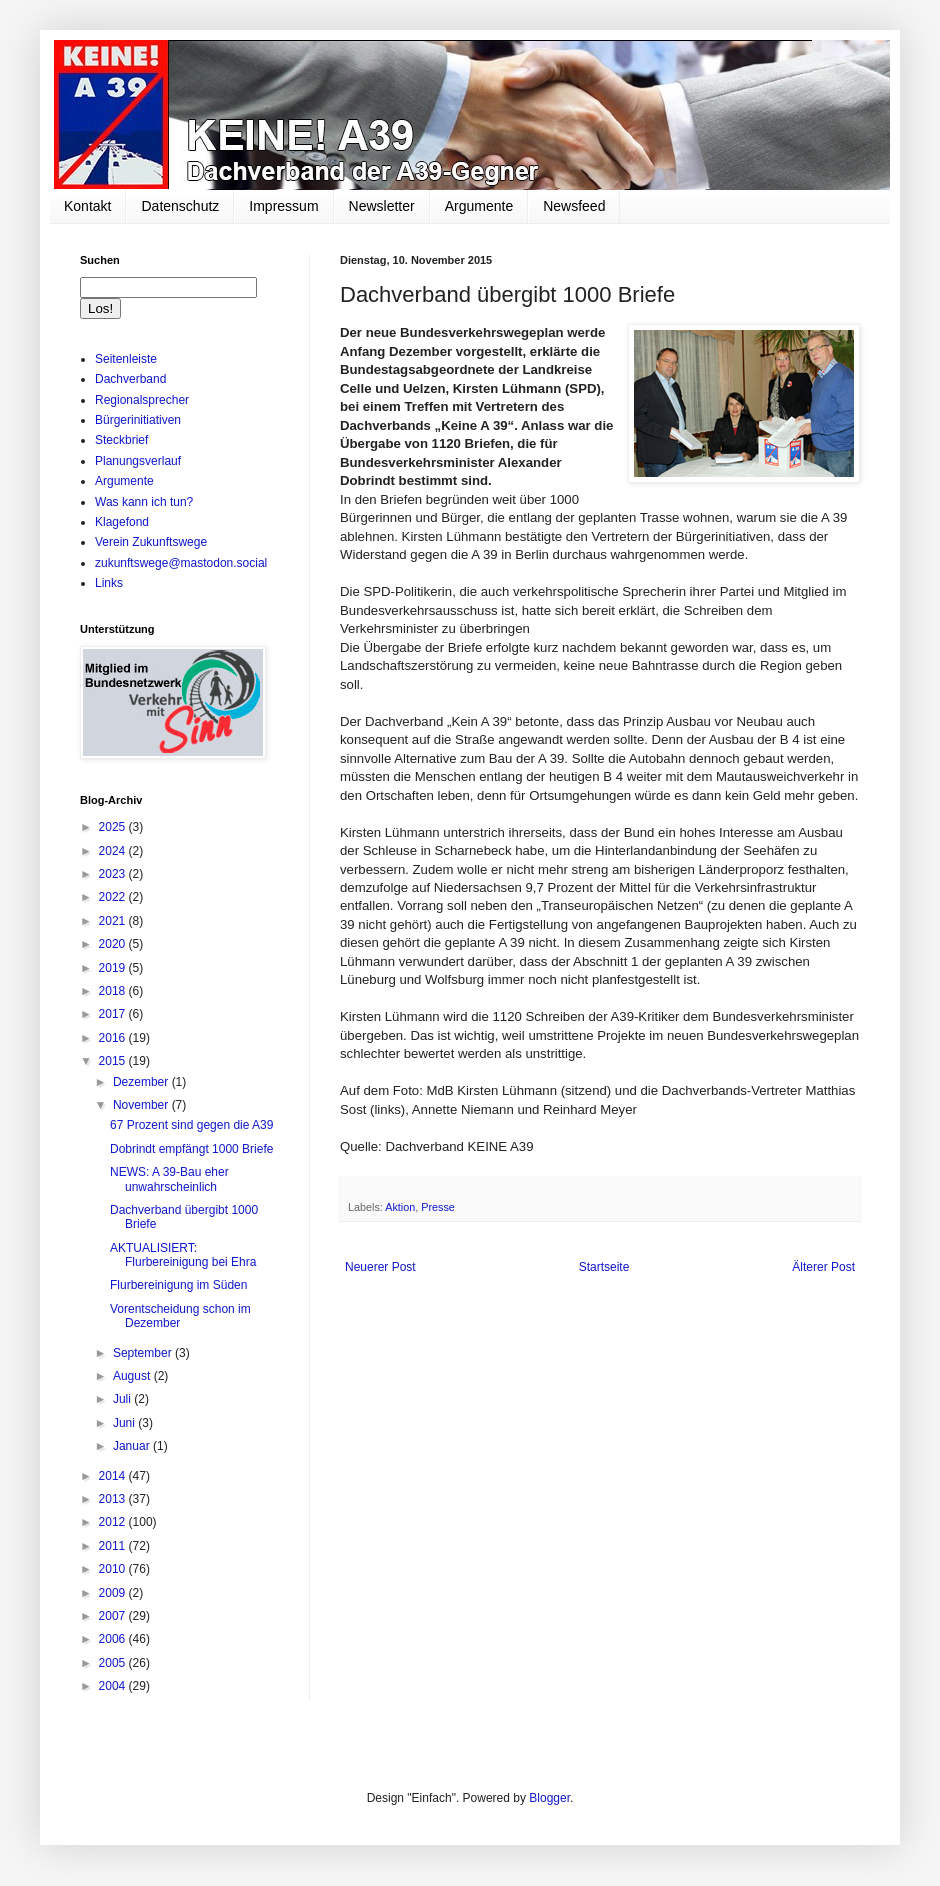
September (144, 1353)
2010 (114, 1569)
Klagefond (122, 522)
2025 (114, 827)
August (133, 1376)
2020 (114, 944)
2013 (114, 1499)
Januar (133, 1446)
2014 (114, 1476)
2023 (114, 874)
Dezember (142, 1082)
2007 (114, 1616)
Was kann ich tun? (144, 502)
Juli (123, 1399)
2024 (114, 851)
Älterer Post (823, 1267)
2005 (114, 1663)
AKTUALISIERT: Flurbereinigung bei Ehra (183, 1255)
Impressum (283, 206)
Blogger (549, 1798)
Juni (125, 1423)
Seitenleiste (126, 359)
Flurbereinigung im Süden (178, 1285)
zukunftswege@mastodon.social (181, 563)
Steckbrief (121, 440)
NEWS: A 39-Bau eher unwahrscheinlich (169, 1179)
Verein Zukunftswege (151, 542)
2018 (114, 991)
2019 (114, 968)
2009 (114, 1593)
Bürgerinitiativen (138, 420)
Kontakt (87, 206)
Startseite (604, 1267)
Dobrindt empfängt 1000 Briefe (191, 1149)
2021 (114, 921)
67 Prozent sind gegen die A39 (191, 1125)
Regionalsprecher (142, 400)
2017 (114, 1014)
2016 (114, 1038)
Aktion (400, 1207)
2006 (114, 1639)
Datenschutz (180, 206)
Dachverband (130, 379)
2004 (114, 1686)
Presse (438, 1207)
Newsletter (382, 206)
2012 (114, 1522)
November (142, 1105)
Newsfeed (574, 206)
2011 (114, 1546)
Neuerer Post (380, 1267)
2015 (114, 1061)
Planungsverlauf (138, 461)
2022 (114, 897)
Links (109, 583)
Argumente (479, 206)
